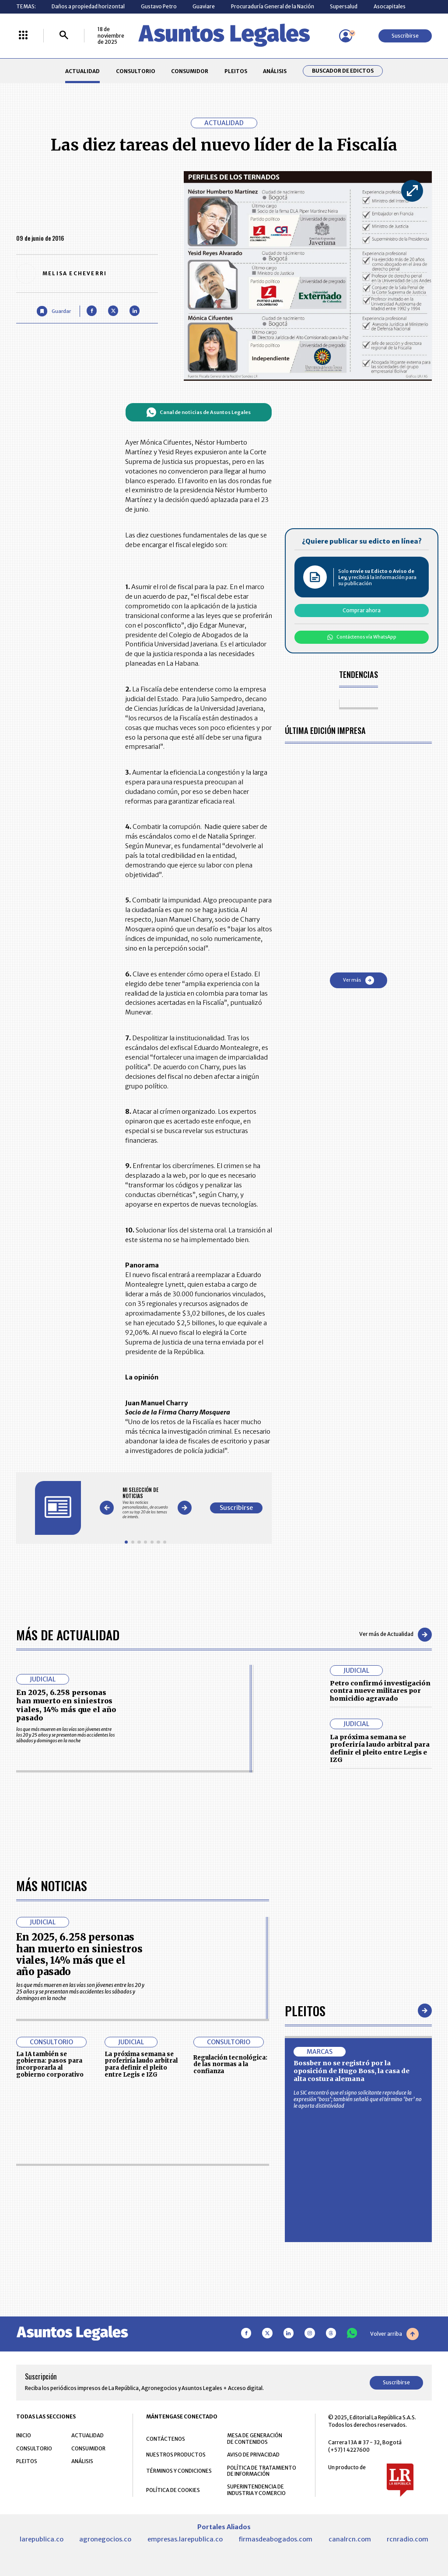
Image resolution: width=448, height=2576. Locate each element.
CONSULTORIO (135, 71)
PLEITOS (235, 71)
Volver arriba (394, 2334)
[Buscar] (64, 35)
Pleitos (305, 2010)
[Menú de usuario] (345, 36)
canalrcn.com (350, 2539)
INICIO (23, 2435)
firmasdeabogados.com (275, 2539)
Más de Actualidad (67, 1634)
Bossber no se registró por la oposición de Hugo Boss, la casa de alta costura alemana (352, 2070)
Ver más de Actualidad (395, 1635)
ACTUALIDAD (82, 71)
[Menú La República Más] (23, 35)
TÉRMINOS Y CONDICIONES (179, 2470)
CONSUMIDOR (189, 71)
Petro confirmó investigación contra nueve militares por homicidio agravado (380, 1690)
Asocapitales (390, 6)
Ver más (358, 980)
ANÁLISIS (275, 71)
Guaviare (203, 6)
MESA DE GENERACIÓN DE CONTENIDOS (254, 2438)
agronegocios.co (105, 2539)
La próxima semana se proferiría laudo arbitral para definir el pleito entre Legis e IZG (380, 1748)
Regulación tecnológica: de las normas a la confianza (230, 2064)
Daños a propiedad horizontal (88, 6)
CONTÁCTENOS (165, 2439)
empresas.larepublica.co (185, 2539)
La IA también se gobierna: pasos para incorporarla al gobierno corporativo (50, 2064)
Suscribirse (405, 35)
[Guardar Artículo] (53, 310)
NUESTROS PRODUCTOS (176, 2454)
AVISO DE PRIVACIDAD (253, 2454)
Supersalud (343, 6)
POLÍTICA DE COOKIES (173, 2490)
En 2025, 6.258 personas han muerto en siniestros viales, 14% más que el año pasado (66, 1705)
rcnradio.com (407, 2539)
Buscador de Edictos (343, 71)
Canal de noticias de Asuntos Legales (198, 412)
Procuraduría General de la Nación (272, 6)
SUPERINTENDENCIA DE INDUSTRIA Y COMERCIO (256, 2489)
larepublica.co (41, 2539)
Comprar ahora (362, 610)
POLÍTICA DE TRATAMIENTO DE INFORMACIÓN (261, 2471)
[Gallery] (145, 1503)
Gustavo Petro (159, 6)
